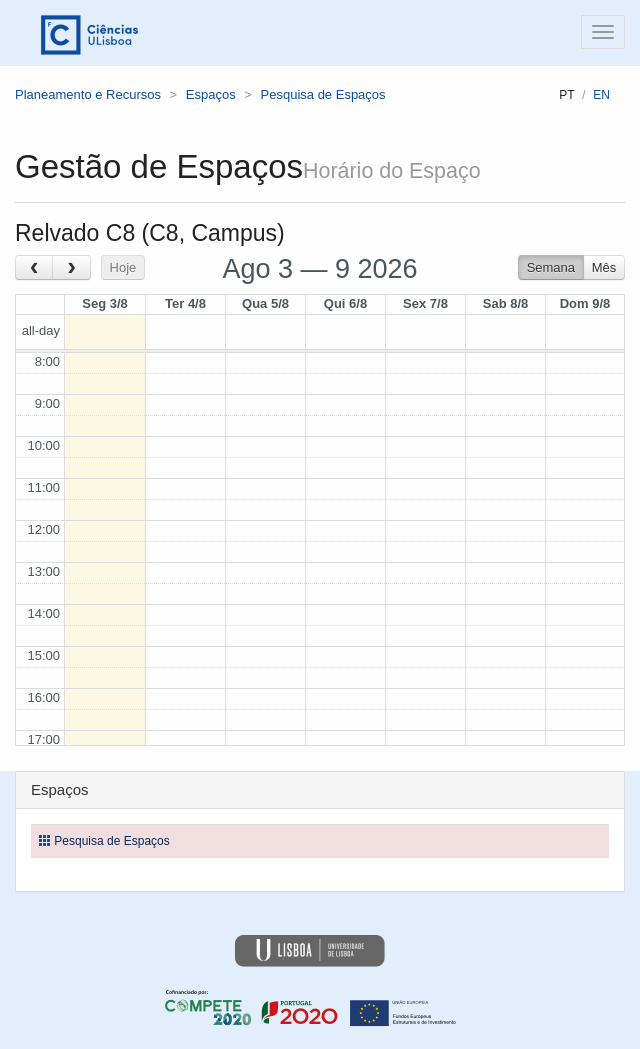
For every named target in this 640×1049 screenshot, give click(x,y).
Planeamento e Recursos (88, 94)
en (601, 95)
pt (566, 95)
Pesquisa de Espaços (323, 94)
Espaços (211, 94)
